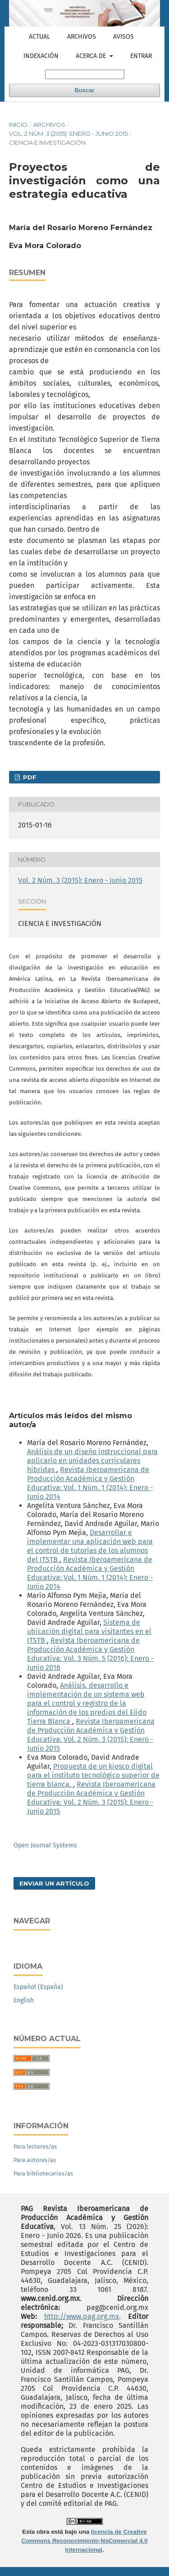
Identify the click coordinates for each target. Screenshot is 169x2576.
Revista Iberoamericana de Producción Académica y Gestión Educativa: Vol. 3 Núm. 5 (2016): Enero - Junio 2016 (90, 1654)
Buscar (84, 90)
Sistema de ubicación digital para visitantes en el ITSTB (89, 1631)
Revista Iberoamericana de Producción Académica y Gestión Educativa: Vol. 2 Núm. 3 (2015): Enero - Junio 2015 (91, 1735)
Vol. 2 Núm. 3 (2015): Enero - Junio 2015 (68, 133)
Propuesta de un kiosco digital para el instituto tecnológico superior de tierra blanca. (93, 1775)
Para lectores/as (35, 2146)
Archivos (81, 36)
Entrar (141, 56)
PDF (29, 777)
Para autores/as (35, 2160)
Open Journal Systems (45, 1845)
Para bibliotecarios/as (43, 2173)
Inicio (18, 124)
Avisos (123, 36)
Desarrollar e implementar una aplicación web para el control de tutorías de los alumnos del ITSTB (90, 1546)
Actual (39, 36)
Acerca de (92, 56)
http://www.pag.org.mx (81, 2316)
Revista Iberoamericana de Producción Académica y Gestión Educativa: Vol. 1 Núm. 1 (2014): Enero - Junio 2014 (90, 1483)
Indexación (41, 56)
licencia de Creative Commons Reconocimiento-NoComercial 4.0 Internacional (84, 2540)
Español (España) (38, 1987)
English (24, 2000)
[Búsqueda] (84, 74)
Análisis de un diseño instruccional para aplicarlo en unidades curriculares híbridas (92, 1460)
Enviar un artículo (54, 1883)
